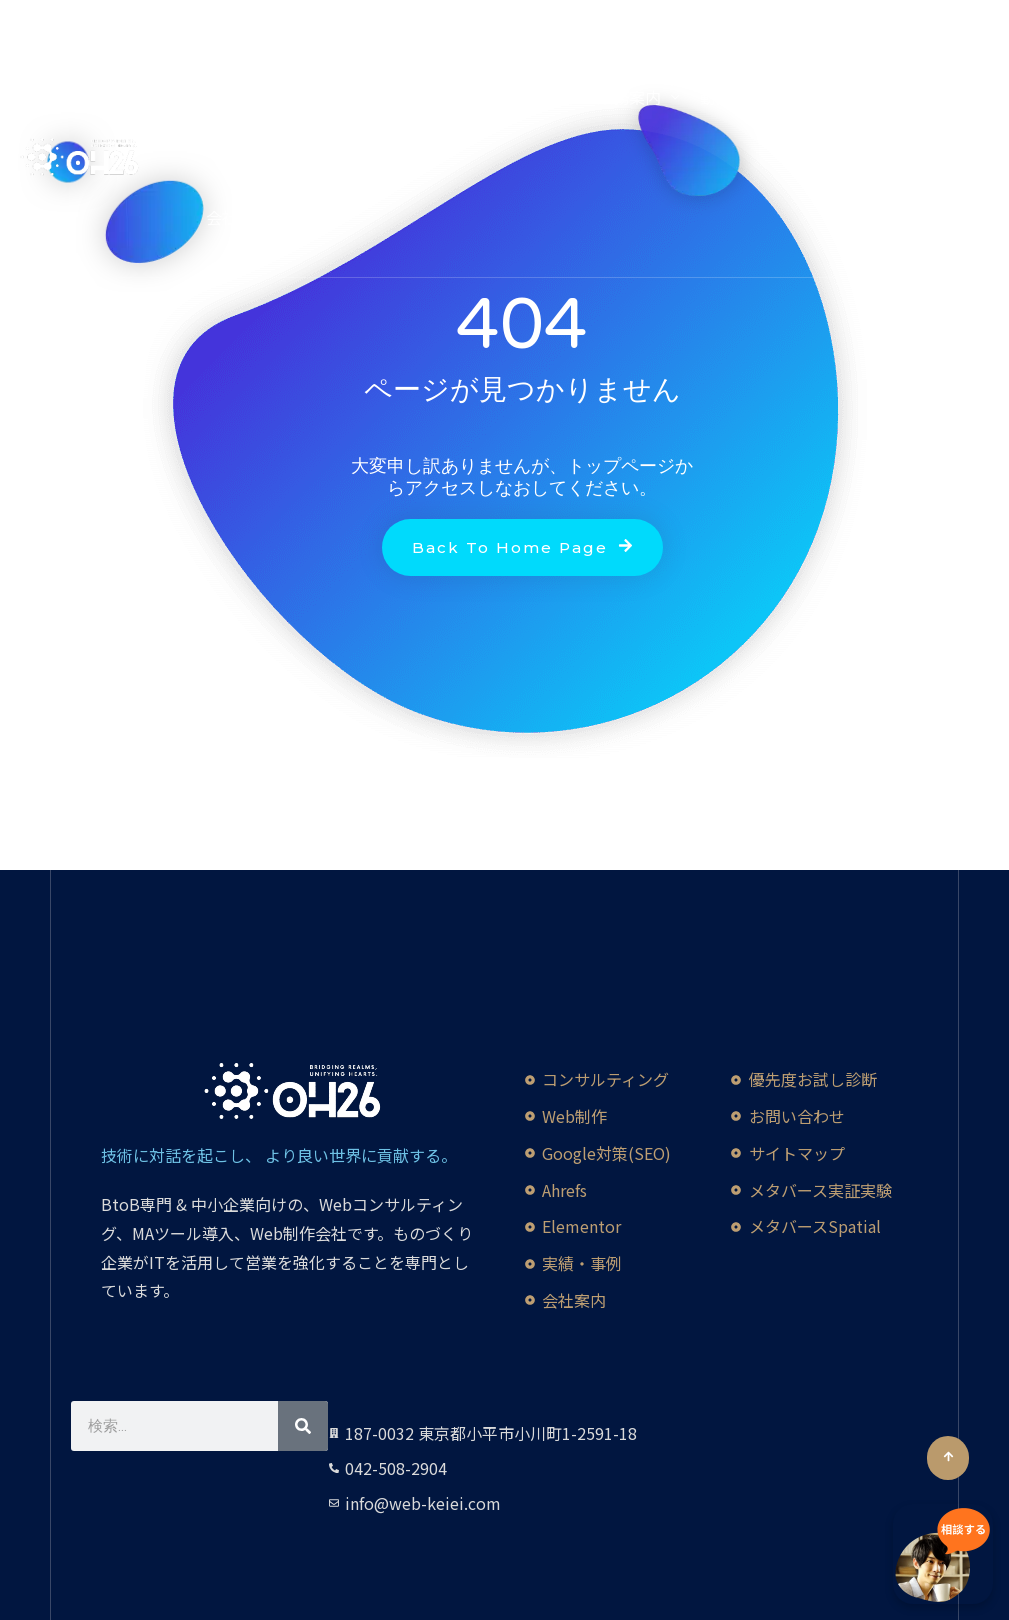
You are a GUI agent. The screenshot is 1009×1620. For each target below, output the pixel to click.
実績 (787, 97)
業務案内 (629, 97)
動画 (716, 97)
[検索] (303, 1426)
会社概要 (238, 217)
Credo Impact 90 (268, 97)
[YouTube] (59, 20)
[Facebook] (29, 20)
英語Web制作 (528, 97)
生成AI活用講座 (405, 97)
